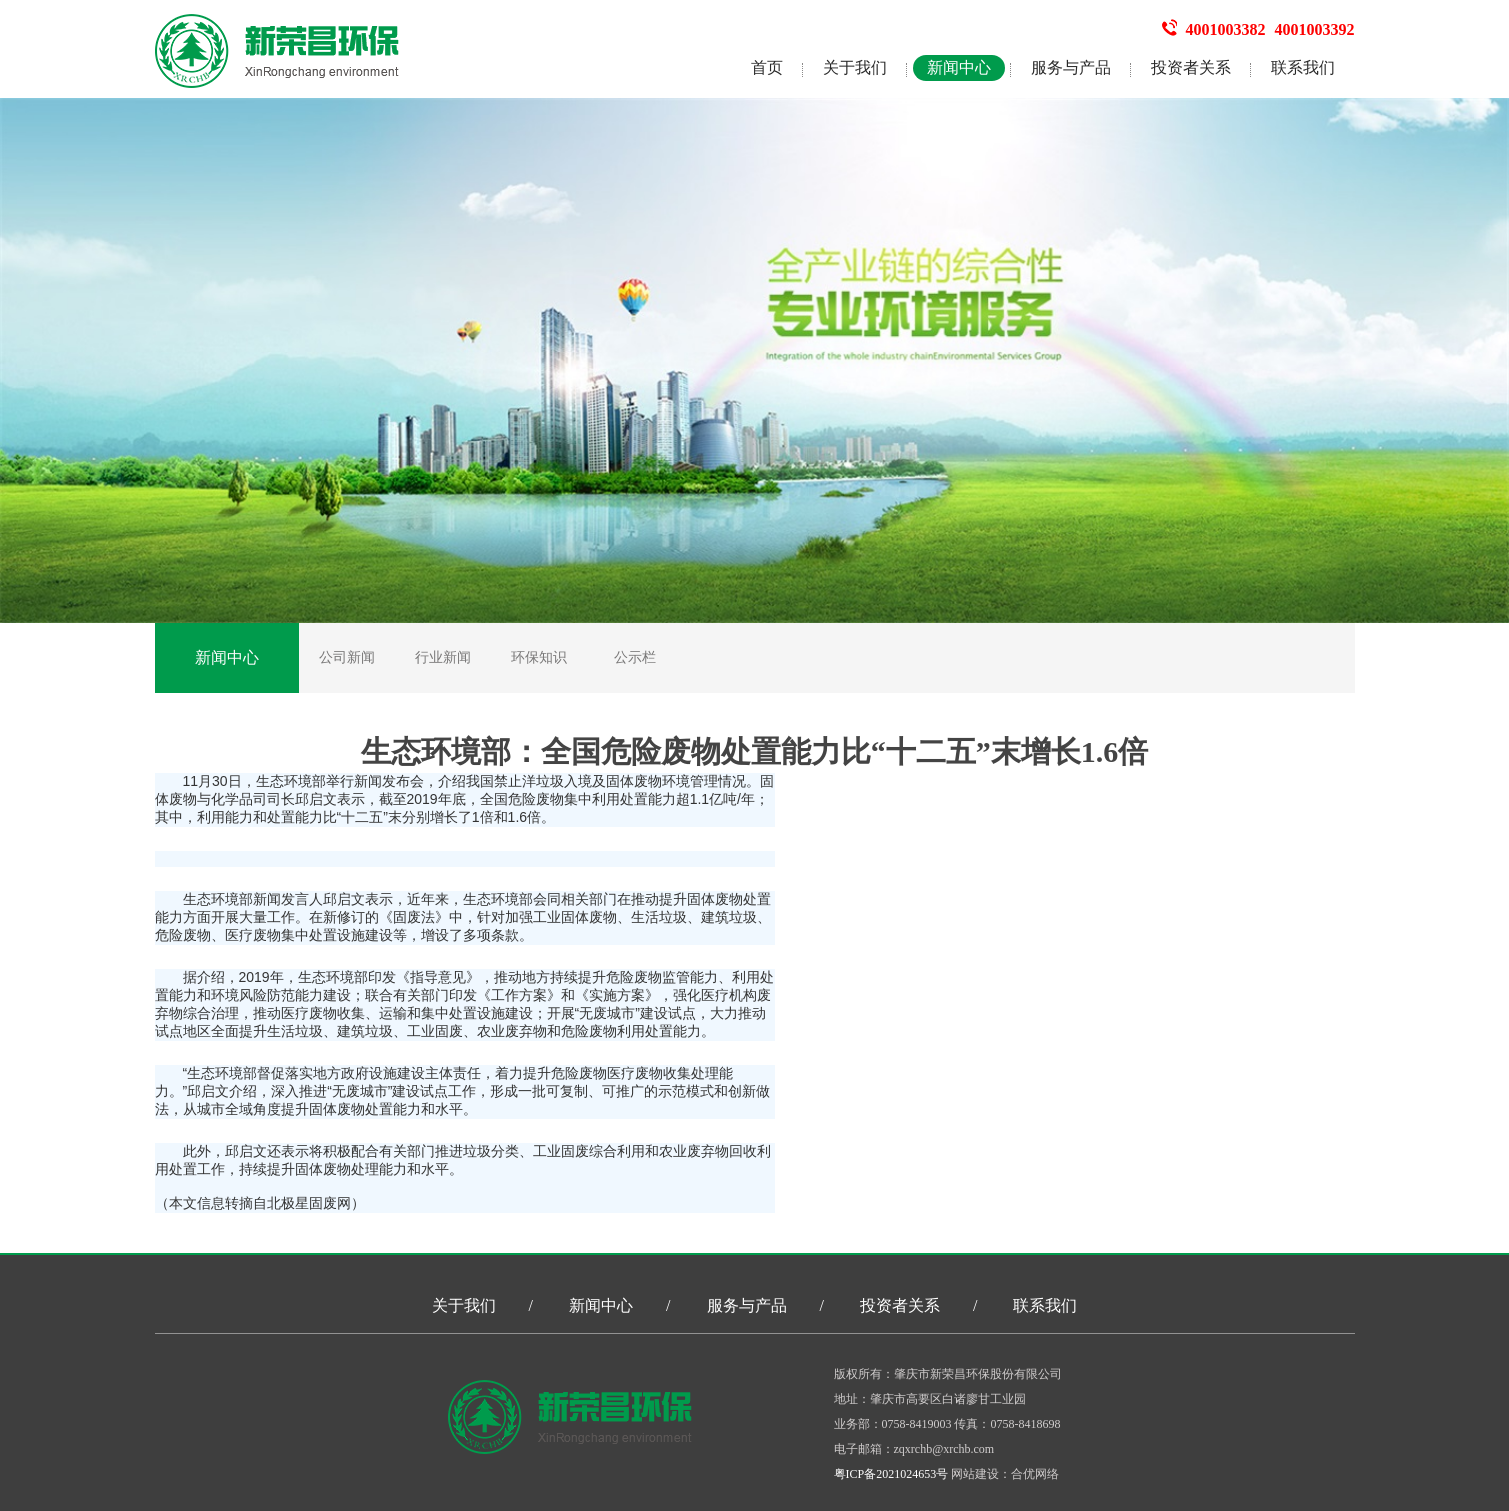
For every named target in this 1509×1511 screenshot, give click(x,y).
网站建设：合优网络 (1005, 1474)
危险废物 (536, 799)
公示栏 (635, 657)
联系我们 (1303, 67)
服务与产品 (1071, 67)
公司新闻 (347, 657)
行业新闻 (443, 657)
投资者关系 (1191, 67)
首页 (767, 67)
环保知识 (539, 657)
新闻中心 (959, 67)
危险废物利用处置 (617, 1031)
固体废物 (634, 781)
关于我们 (855, 67)
